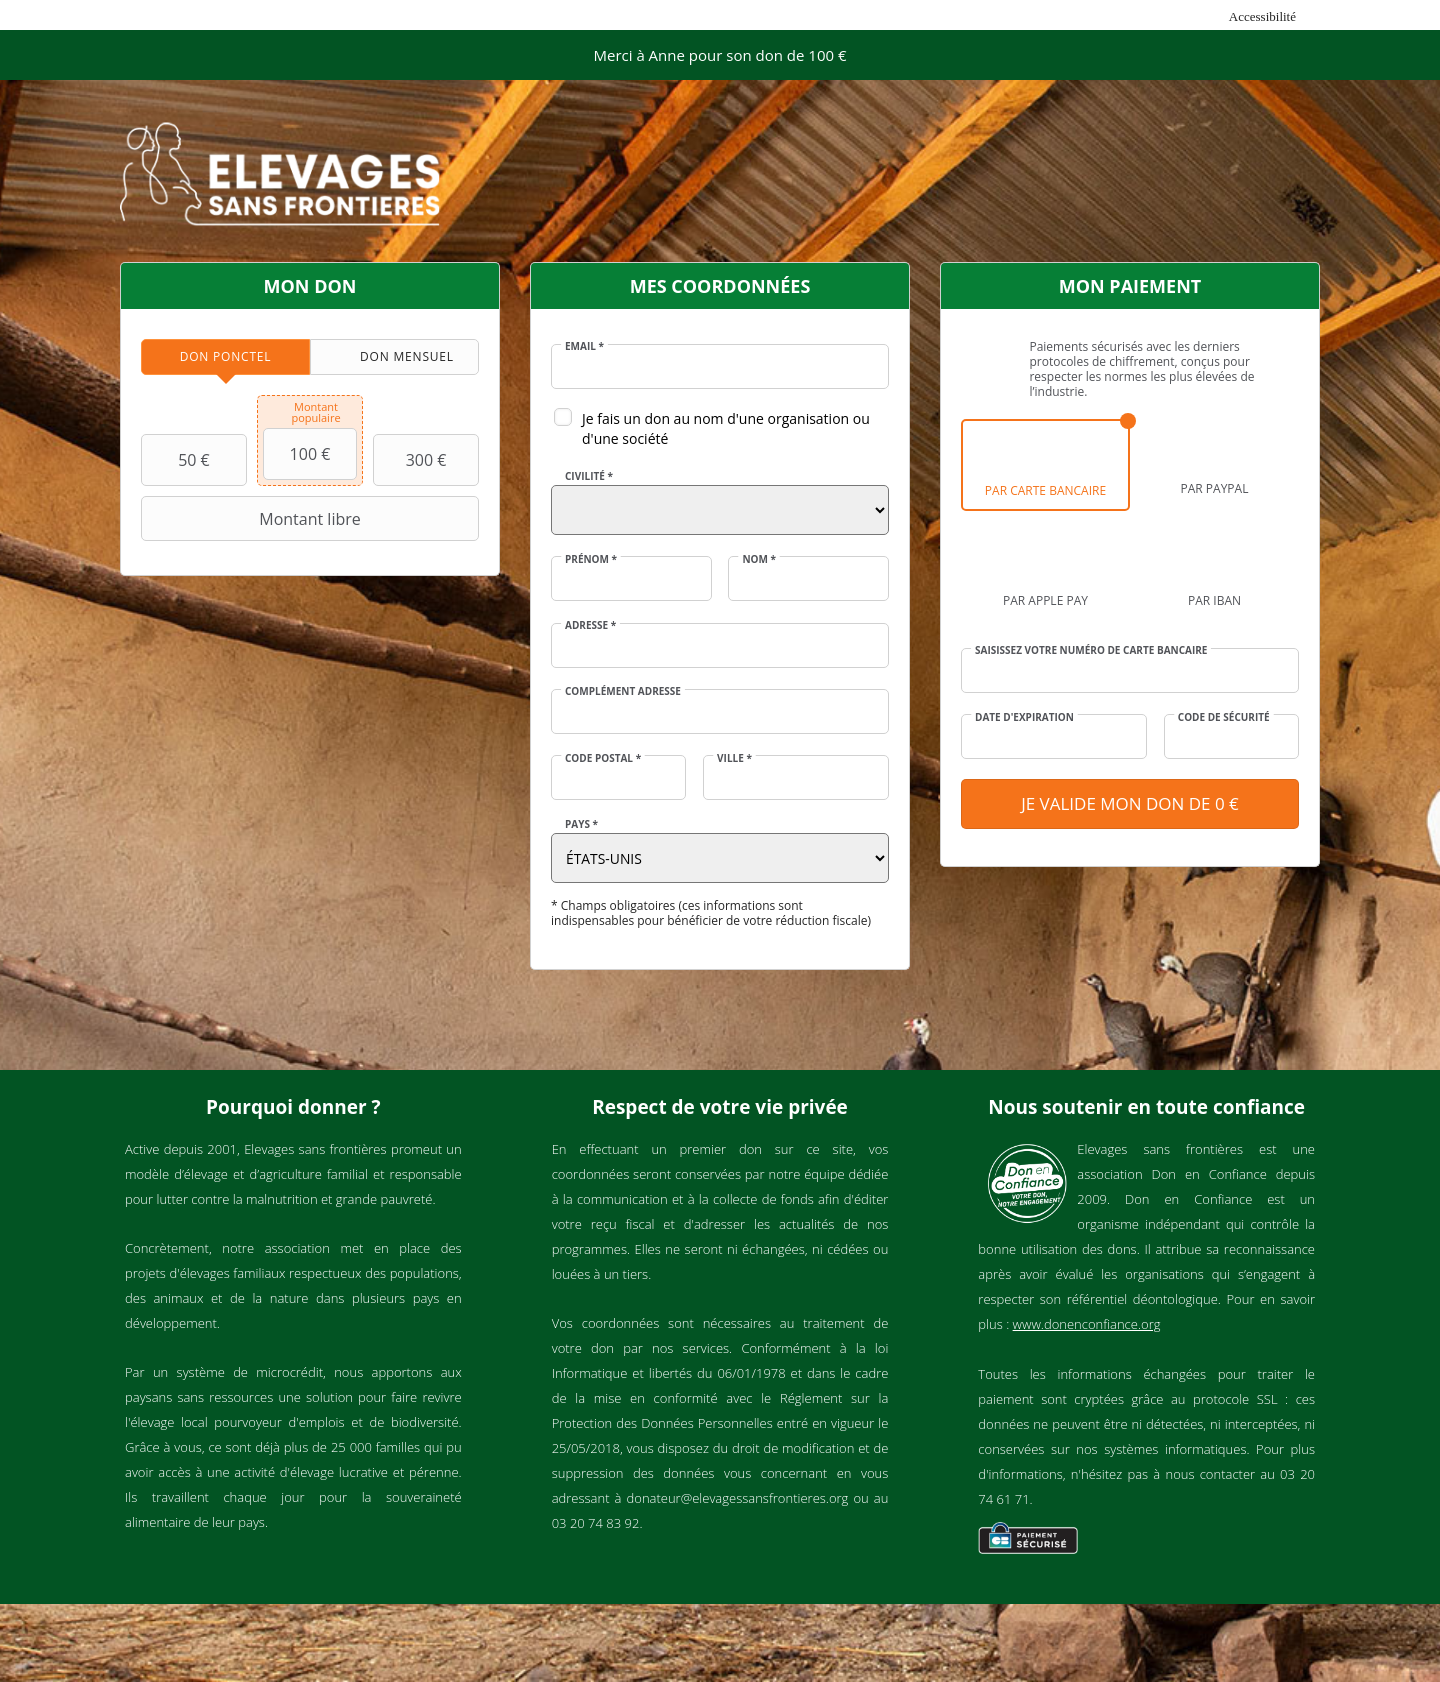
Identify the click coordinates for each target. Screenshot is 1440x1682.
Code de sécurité (1224, 717)
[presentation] (225, 357)
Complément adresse (623, 691)
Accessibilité (1262, 16)
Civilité (589, 476)
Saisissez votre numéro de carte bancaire (1091, 650)
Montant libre (253, 519)
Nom (759, 559)
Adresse (590, 625)
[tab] (225, 357)
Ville (734, 758)
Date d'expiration (1024, 717)
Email (584, 346)
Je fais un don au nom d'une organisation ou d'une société (726, 428)
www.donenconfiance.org (1087, 1324)
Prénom (591, 559)
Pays (581, 824)
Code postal (603, 758)
